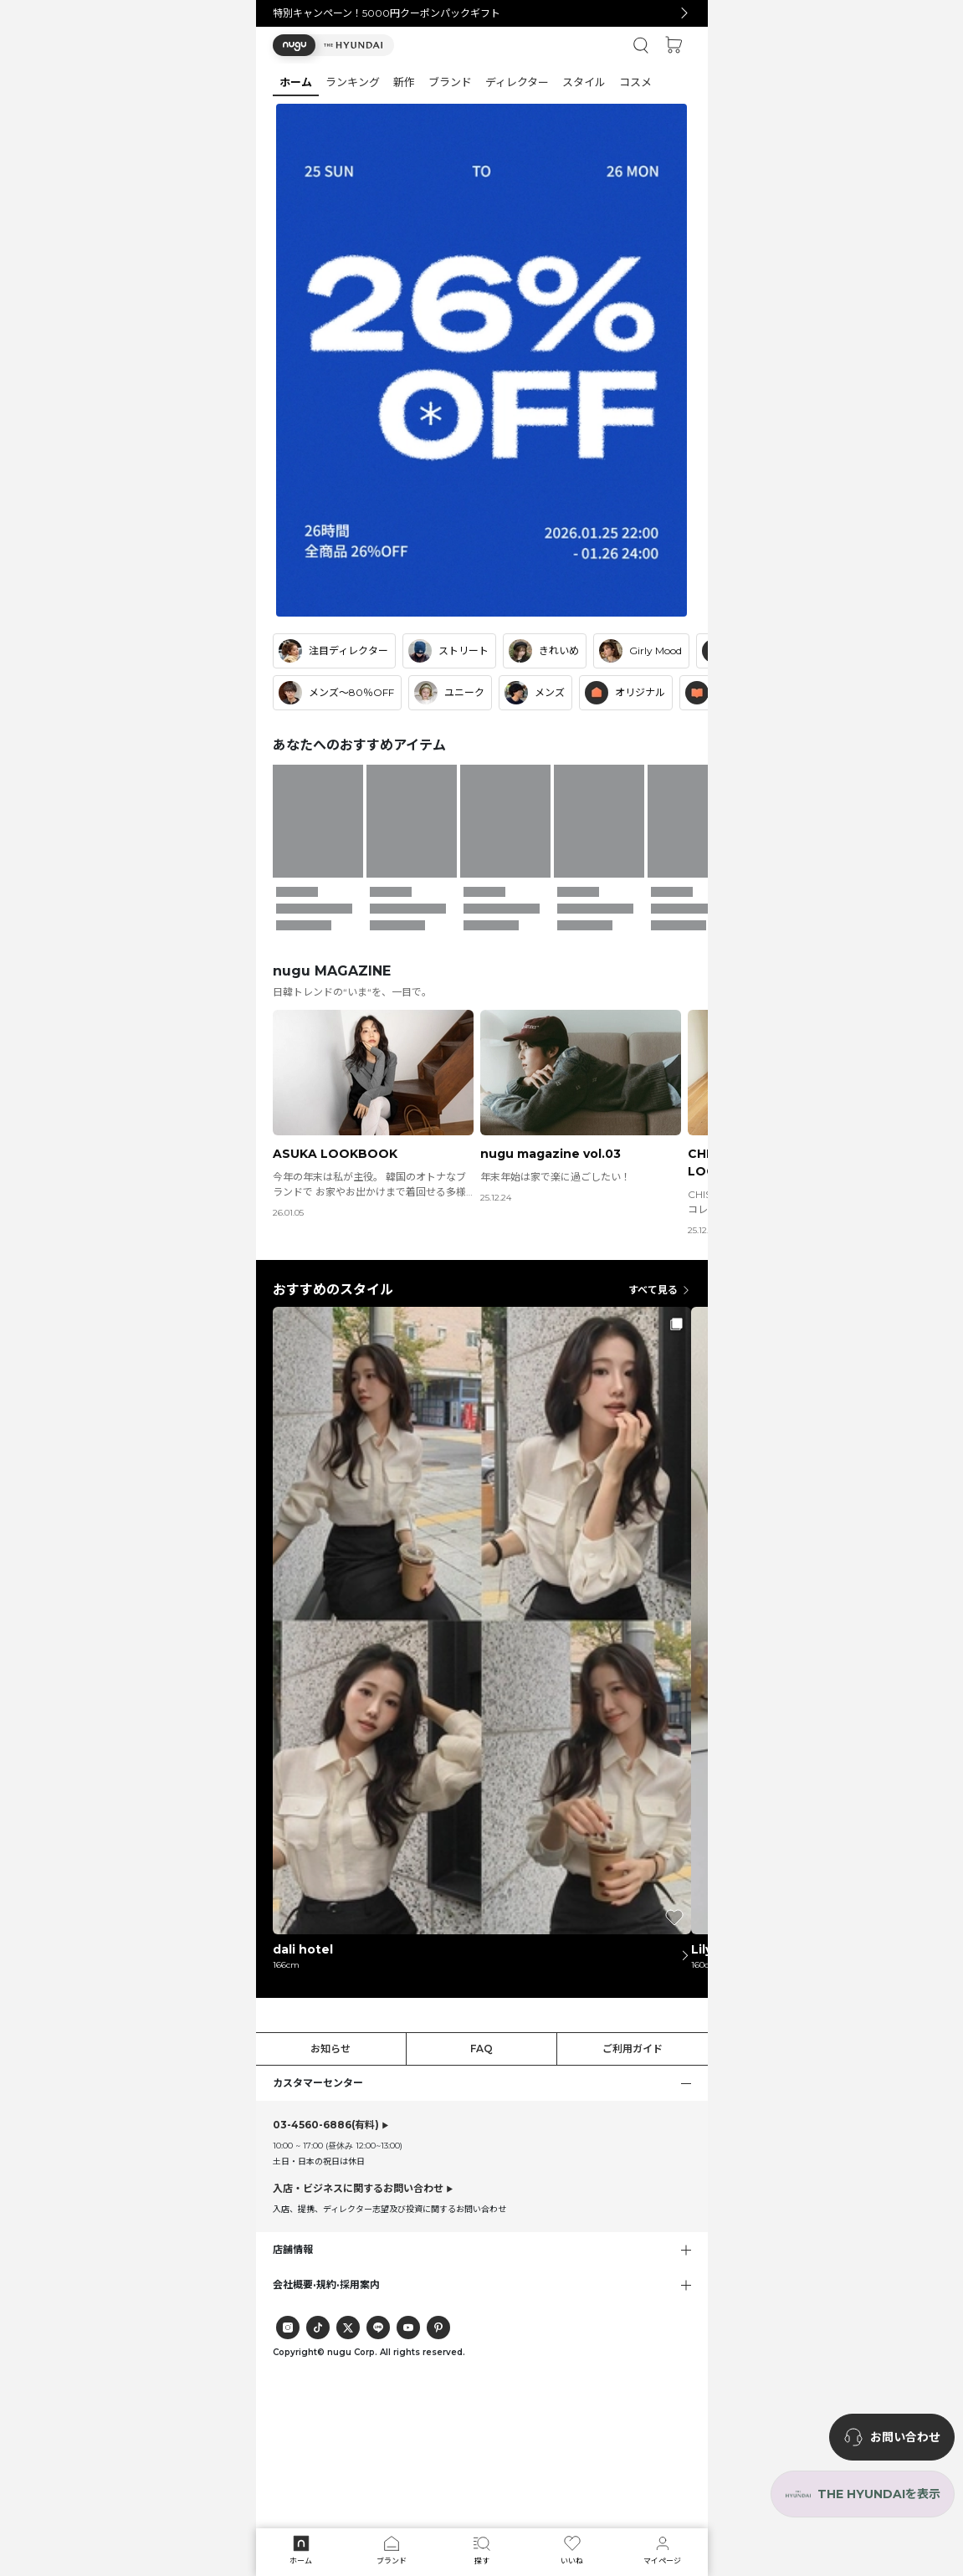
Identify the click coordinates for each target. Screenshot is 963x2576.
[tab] (482, 82)
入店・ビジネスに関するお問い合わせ (358, 2188)
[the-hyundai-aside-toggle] (863, 2494)
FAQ (481, 2048)
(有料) (326, 2125)
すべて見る (659, 1289)
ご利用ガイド (632, 2048)
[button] (333, 45)
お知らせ (330, 2048)
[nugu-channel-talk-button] (892, 2437)
